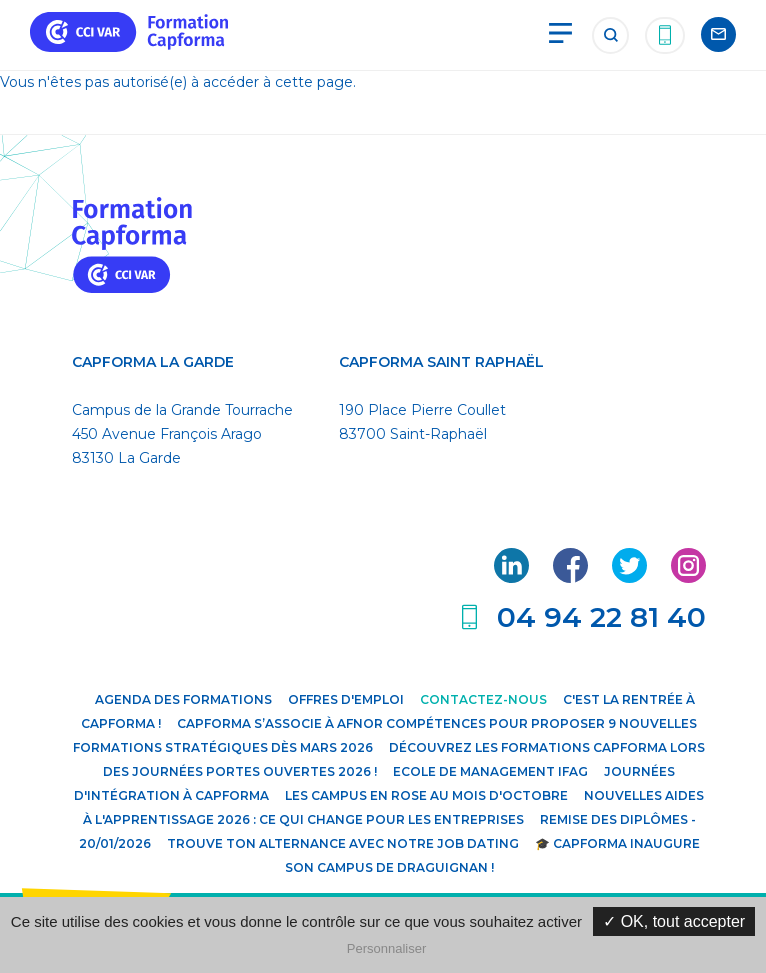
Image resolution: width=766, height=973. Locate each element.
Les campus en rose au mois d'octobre (426, 795)
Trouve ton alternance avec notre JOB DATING (343, 843)
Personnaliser (387, 948)
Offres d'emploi (346, 699)
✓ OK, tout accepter (674, 921)
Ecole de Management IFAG (490, 771)
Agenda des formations (183, 699)
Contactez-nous (483, 699)
